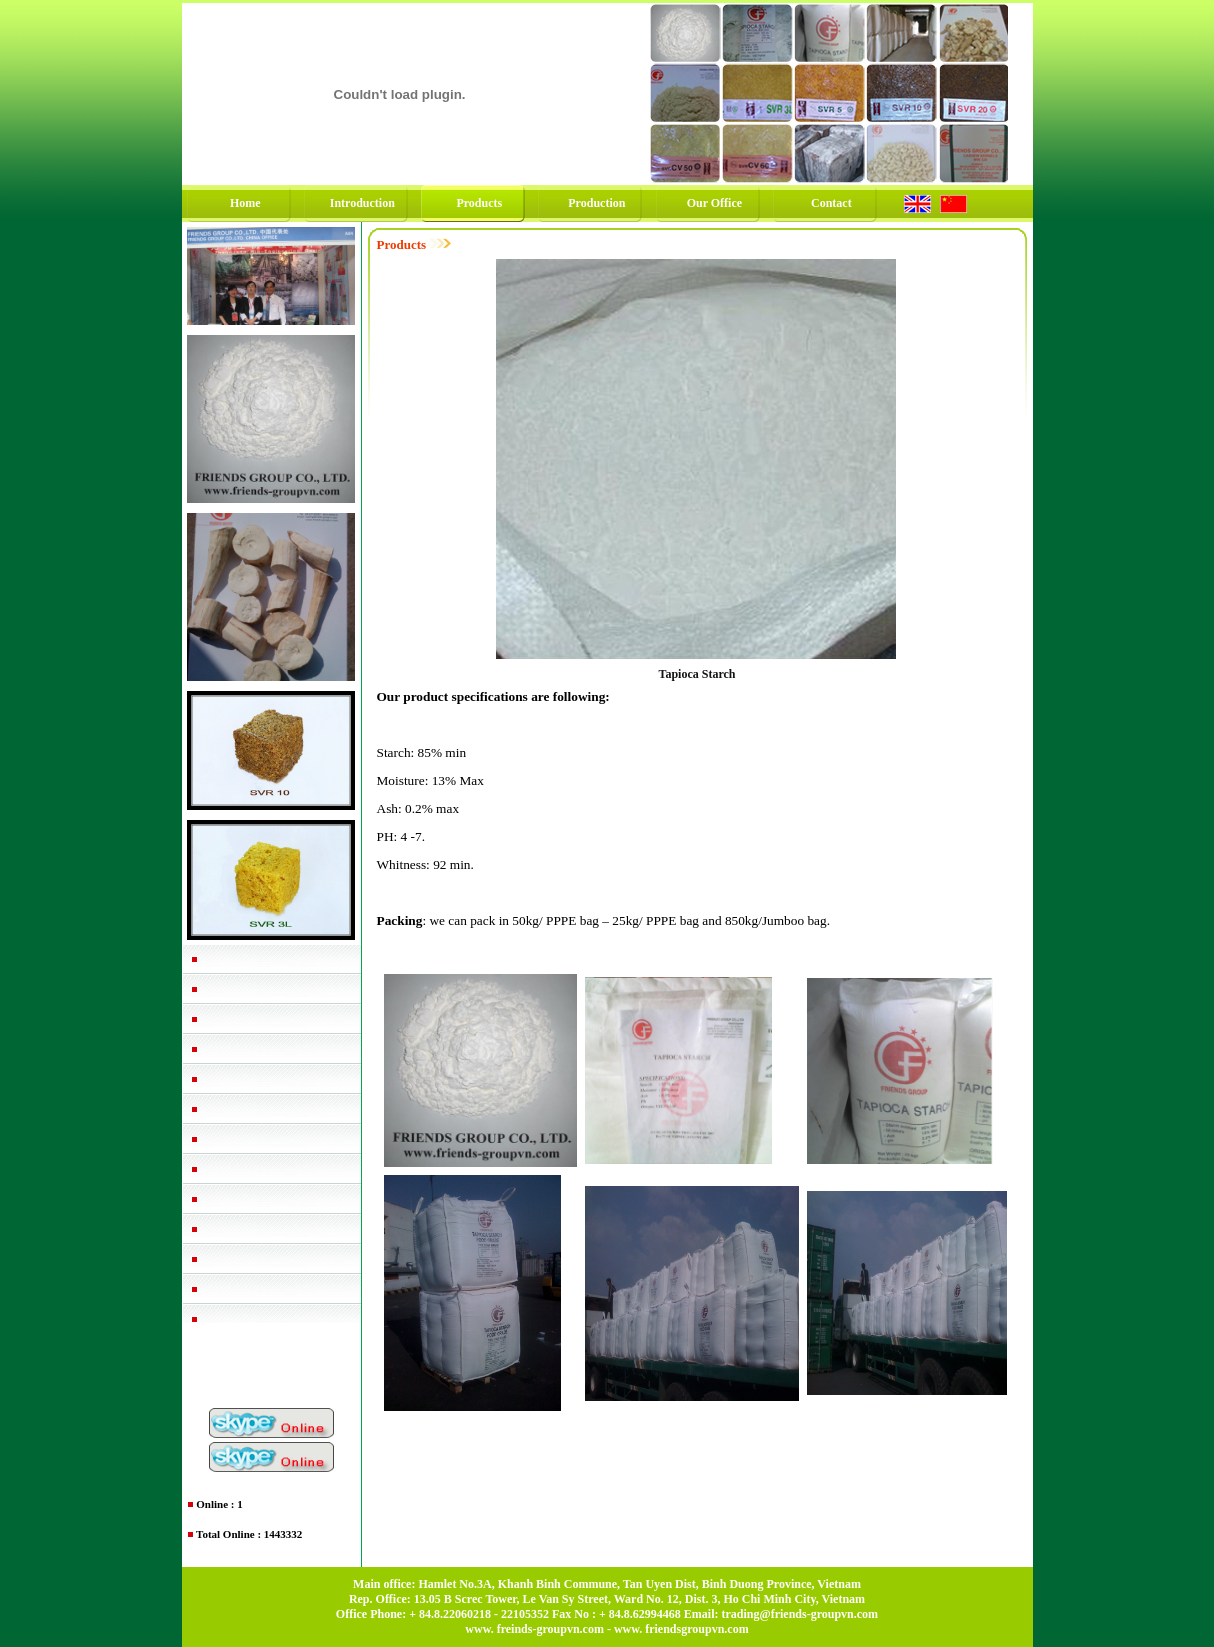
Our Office (714, 203)
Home (245, 203)
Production (596, 203)
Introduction (362, 203)
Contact (831, 203)
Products (479, 203)
